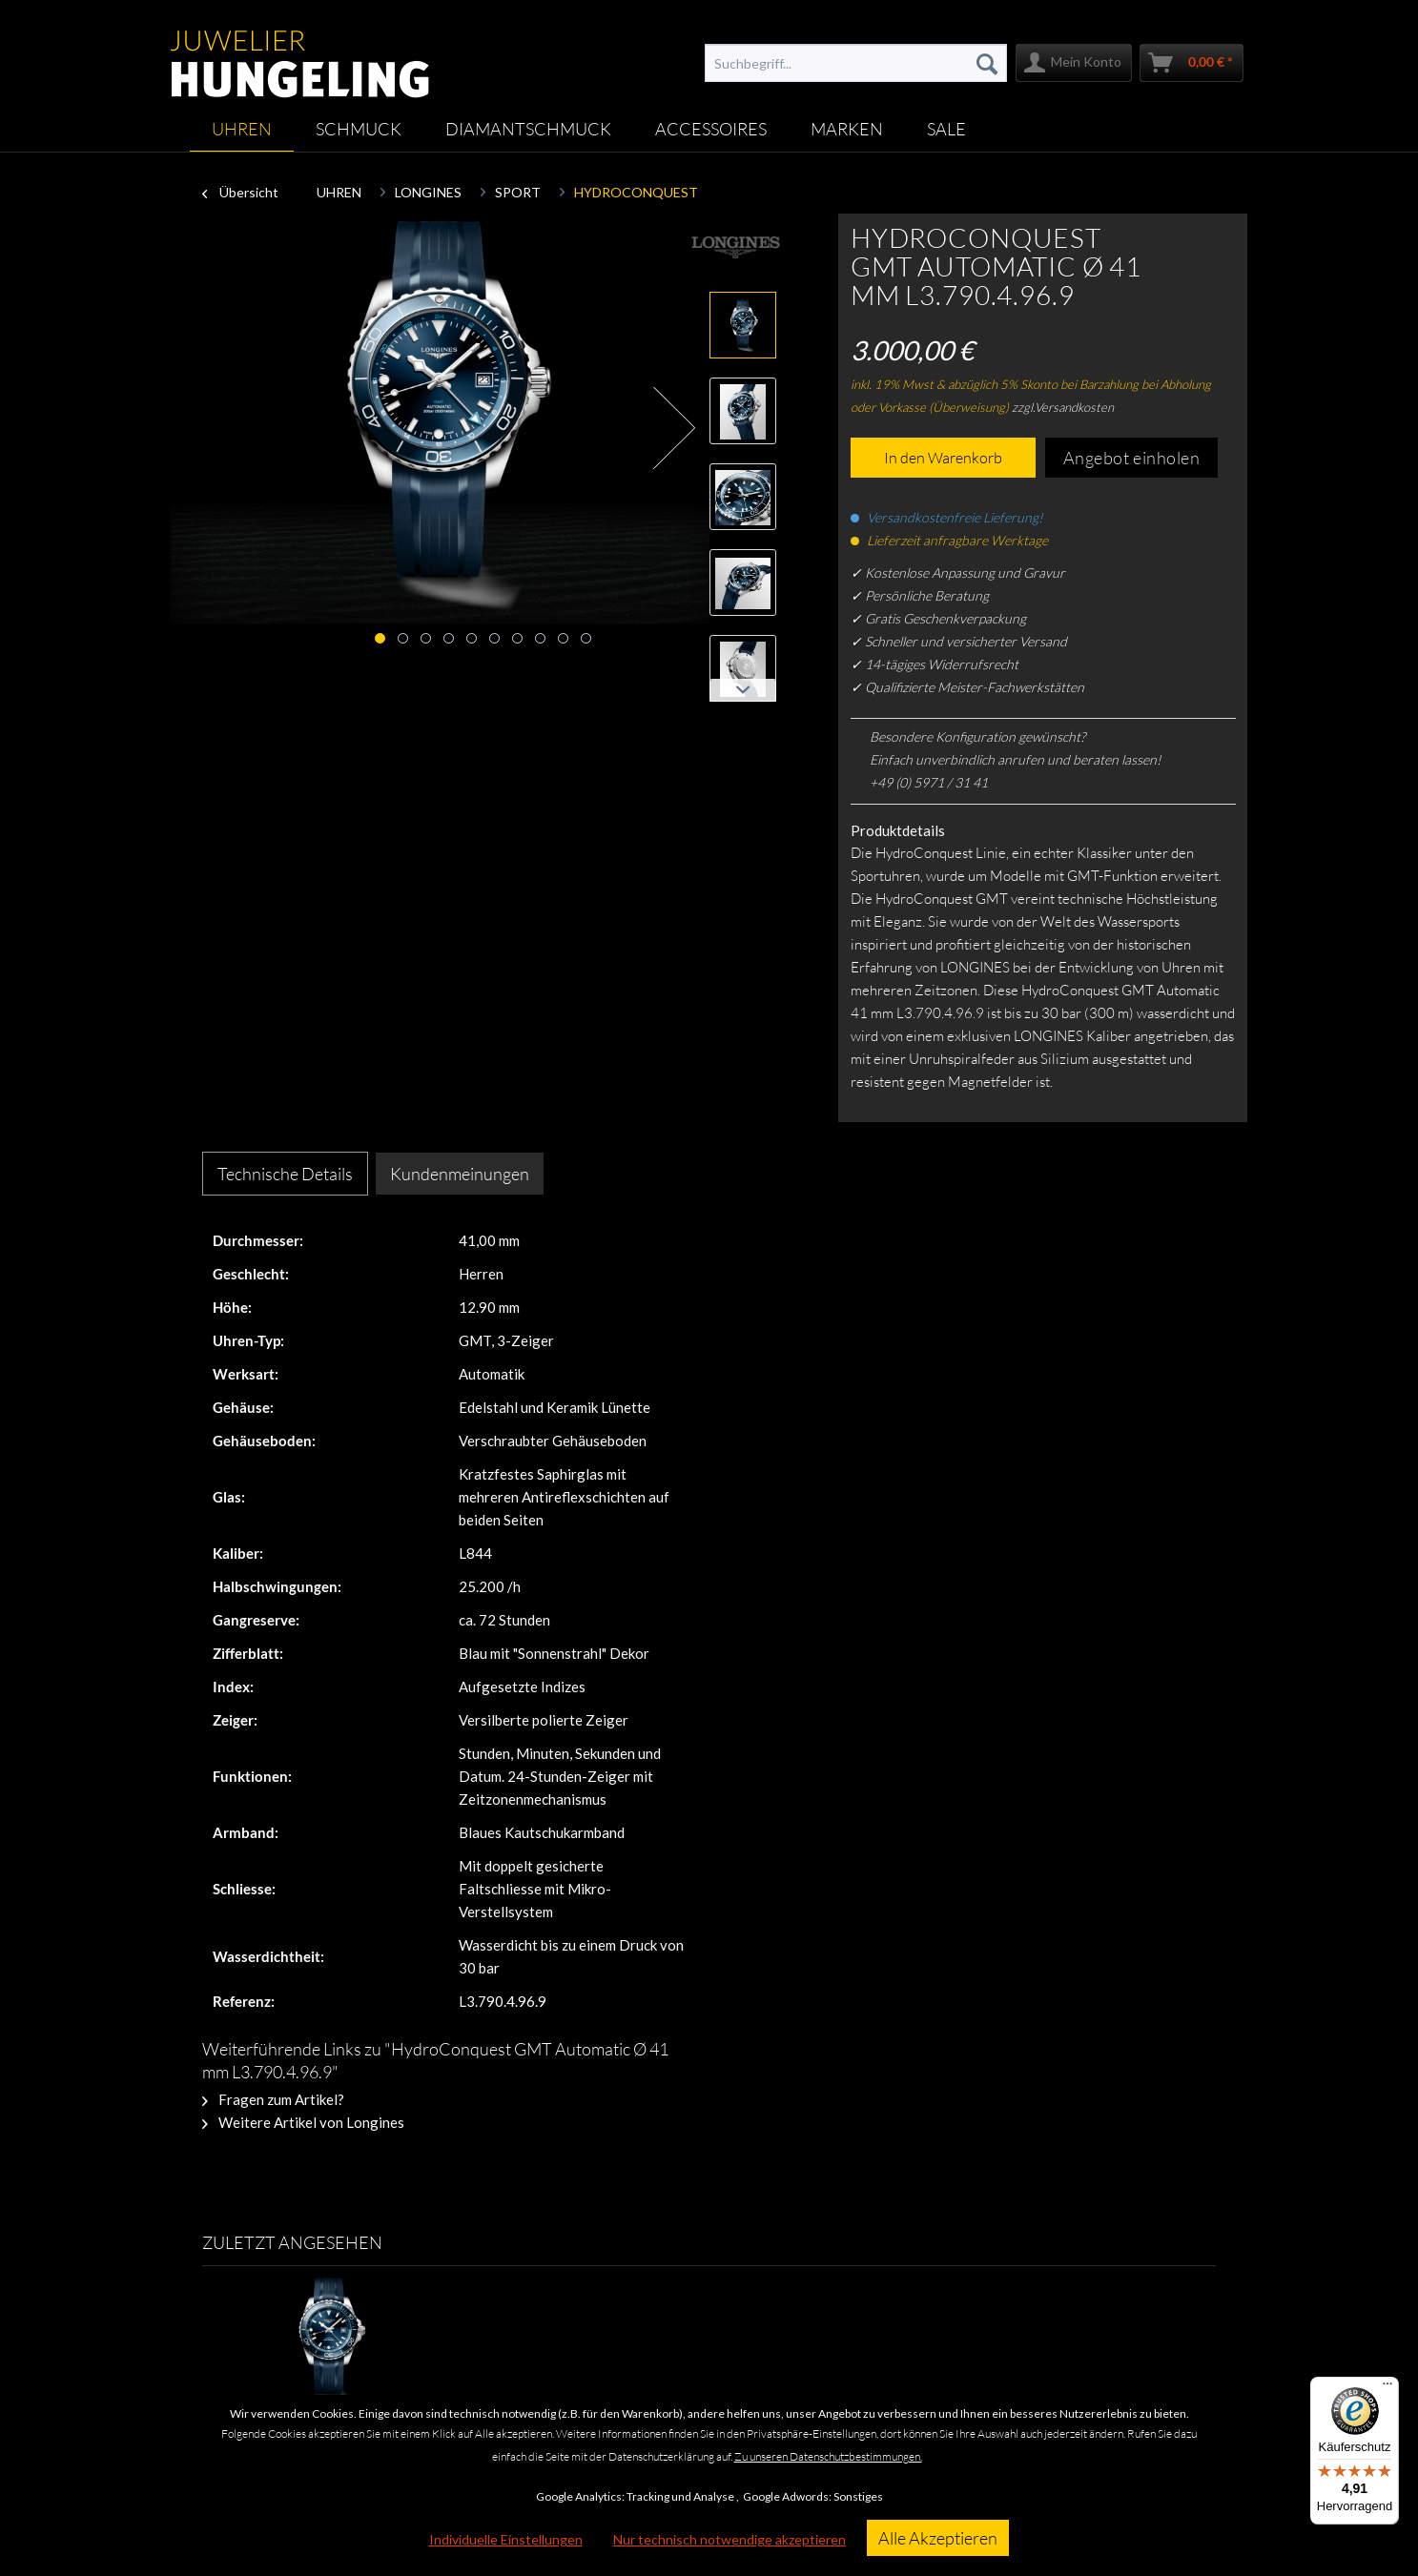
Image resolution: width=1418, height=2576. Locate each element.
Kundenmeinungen (459, 1173)
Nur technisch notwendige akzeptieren (729, 2539)
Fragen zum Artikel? (273, 2099)
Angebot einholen (1132, 457)
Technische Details (285, 1173)
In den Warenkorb (943, 457)
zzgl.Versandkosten (1063, 407)
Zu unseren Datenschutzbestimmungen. (828, 2456)
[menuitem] (855, 63)
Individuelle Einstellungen (506, 2539)
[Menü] (1387, 2388)
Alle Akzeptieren (937, 2537)
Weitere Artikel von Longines (303, 2122)
